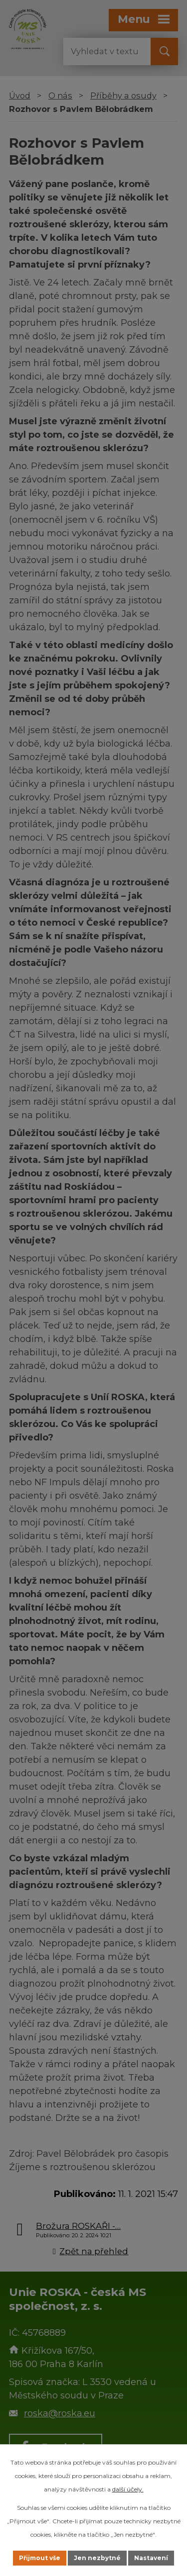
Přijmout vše (39, 2558)
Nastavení (151, 2558)
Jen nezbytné (97, 2558)
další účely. (128, 2489)
